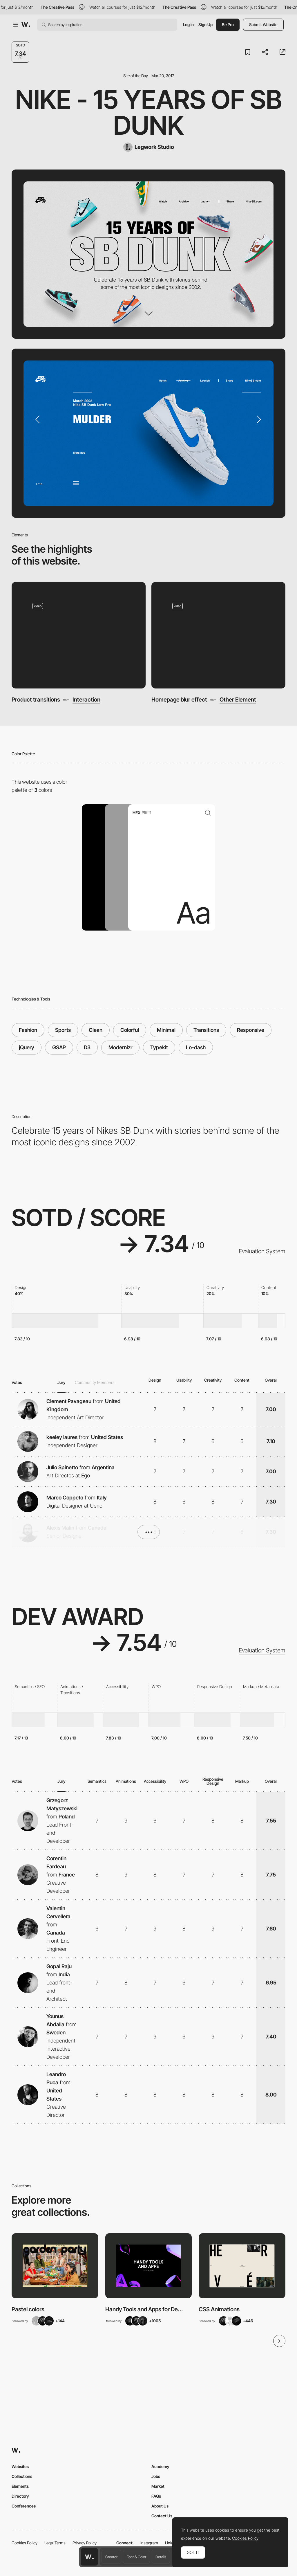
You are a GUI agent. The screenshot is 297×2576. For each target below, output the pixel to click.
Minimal (166, 1030)
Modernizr (120, 1047)
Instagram (149, 2542)
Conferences (24, 2505)
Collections (22, 2476)
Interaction (86, 699)
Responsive (250, 1030)
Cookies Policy (24, 2542)
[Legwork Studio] (148, 147)
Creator (111, 2557)
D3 (87, 1047)
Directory (20, 2496)
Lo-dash (196, 1047)
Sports (63, 1030)
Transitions (206, 1030)
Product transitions (36, 699)
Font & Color (136, 2557)
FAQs (156, 2496)
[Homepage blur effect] (218, 635)
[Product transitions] (78, 635)
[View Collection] (55, 2265)
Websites (20, 2466)
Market (157, 2486)
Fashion (28, 1030)
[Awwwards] (25, 24)
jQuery (26, 1047)
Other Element (238, 699)
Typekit (159, 1047)
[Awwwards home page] (89, 2557)
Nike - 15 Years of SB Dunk (148, 112)
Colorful (129, 1030)
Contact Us (161, 2515)
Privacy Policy (85, 2542)
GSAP (59, 1047)
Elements (20, 2486)
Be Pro (228, 24)
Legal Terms (55, 2542)
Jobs (155, 2476)
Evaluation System (262, 1251)
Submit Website (263, 24)
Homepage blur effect (179, 699)
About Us (160, 2505)
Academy (160, 2466)
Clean (95, 1030)
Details (160, 2557)
